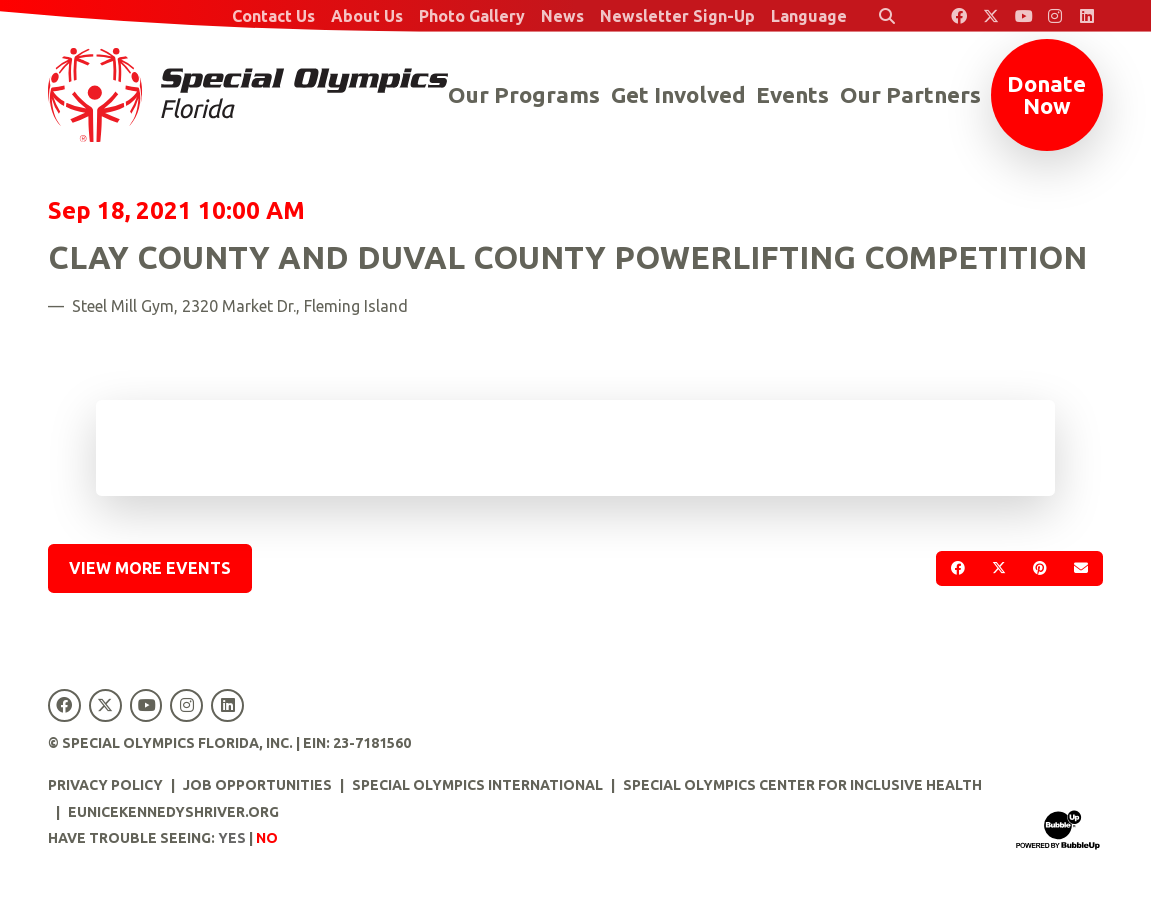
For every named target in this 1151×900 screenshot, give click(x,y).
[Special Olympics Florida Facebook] (959, 16)
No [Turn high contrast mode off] (267, 838)
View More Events (150, 568)
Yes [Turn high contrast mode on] (232, 838)
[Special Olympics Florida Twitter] (991, 16)
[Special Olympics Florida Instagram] (1055, 16)
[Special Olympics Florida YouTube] (1023, 16)
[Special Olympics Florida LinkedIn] (1087, 16)
